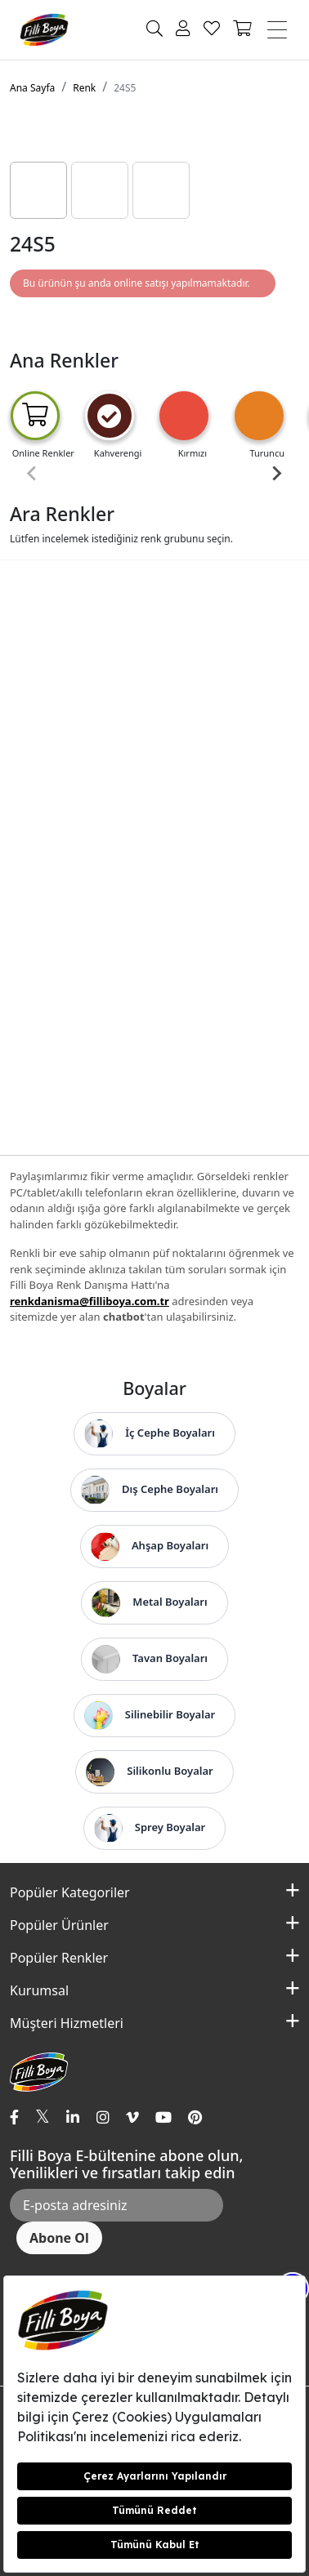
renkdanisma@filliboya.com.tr (89, 1301)
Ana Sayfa (32, 88)
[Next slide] (276, 474)
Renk (84, 88)
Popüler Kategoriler (70, 1892)
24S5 (125, 88)
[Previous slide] (33, 474)
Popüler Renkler (59, 1958)
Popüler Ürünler (59, 1925)
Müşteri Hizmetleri (66, 2023)
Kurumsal (39, 1990)
